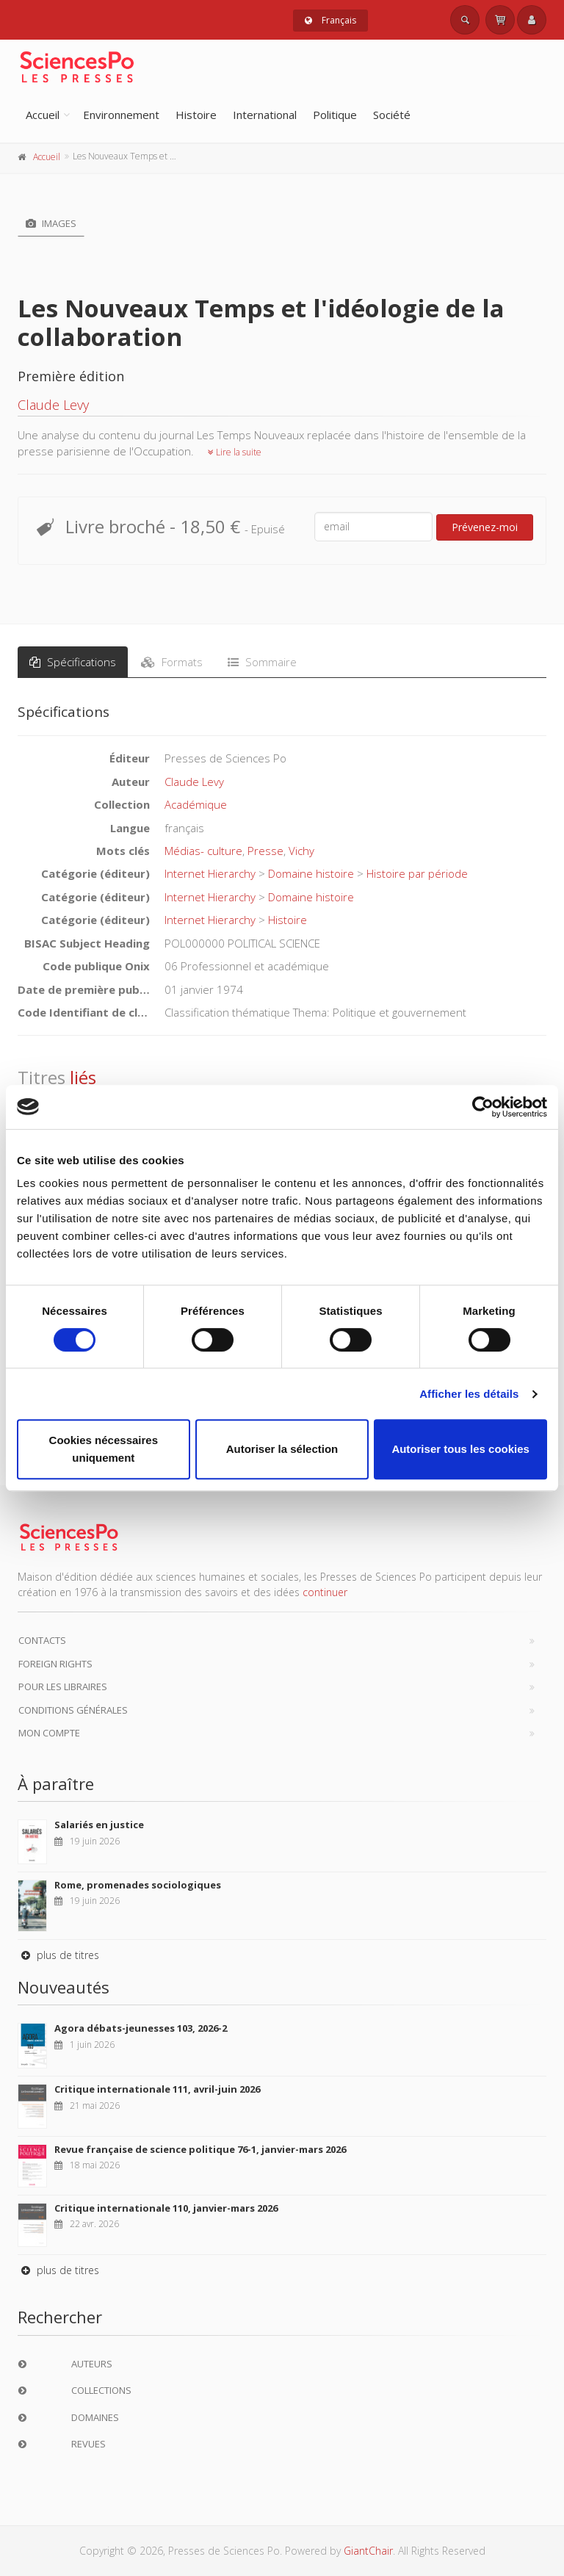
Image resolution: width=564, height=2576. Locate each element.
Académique (195, 804)
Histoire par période (417, 873)
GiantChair (368, 2551)
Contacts (42, 1640)
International (265, 114)
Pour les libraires (62, 1686)
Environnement (121, 114)
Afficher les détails (468, 1394)
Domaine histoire (311, 873)
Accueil (42, 114)
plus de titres (58, 1955)
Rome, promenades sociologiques (137, 1884)
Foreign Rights (55, 1663)
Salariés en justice (99, 1824)
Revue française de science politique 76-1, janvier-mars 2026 (200, 2149)
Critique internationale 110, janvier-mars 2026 (166, 2208)
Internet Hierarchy (210, 873)
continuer (325, 1592)
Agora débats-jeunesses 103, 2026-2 (140, 2028)
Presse (265, 850)
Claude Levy (53, 405)
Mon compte (49, 1732)
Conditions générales (73, 1710)
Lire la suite (234, 452)
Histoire (196, 114)
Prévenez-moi (485, 527)
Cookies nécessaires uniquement (103, 1449)
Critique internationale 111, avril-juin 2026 (157, 2089)
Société (392, 114)
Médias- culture (203, 850)
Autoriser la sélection (282, 1449)
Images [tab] (51, 223)
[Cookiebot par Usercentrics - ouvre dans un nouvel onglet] (483, 1107)
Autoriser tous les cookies (460, 1449)
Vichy (301, 850)
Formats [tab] (172, 661)
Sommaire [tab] (262, 661)
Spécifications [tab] (72, 661)
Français (330, 20)
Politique (335, 114)
